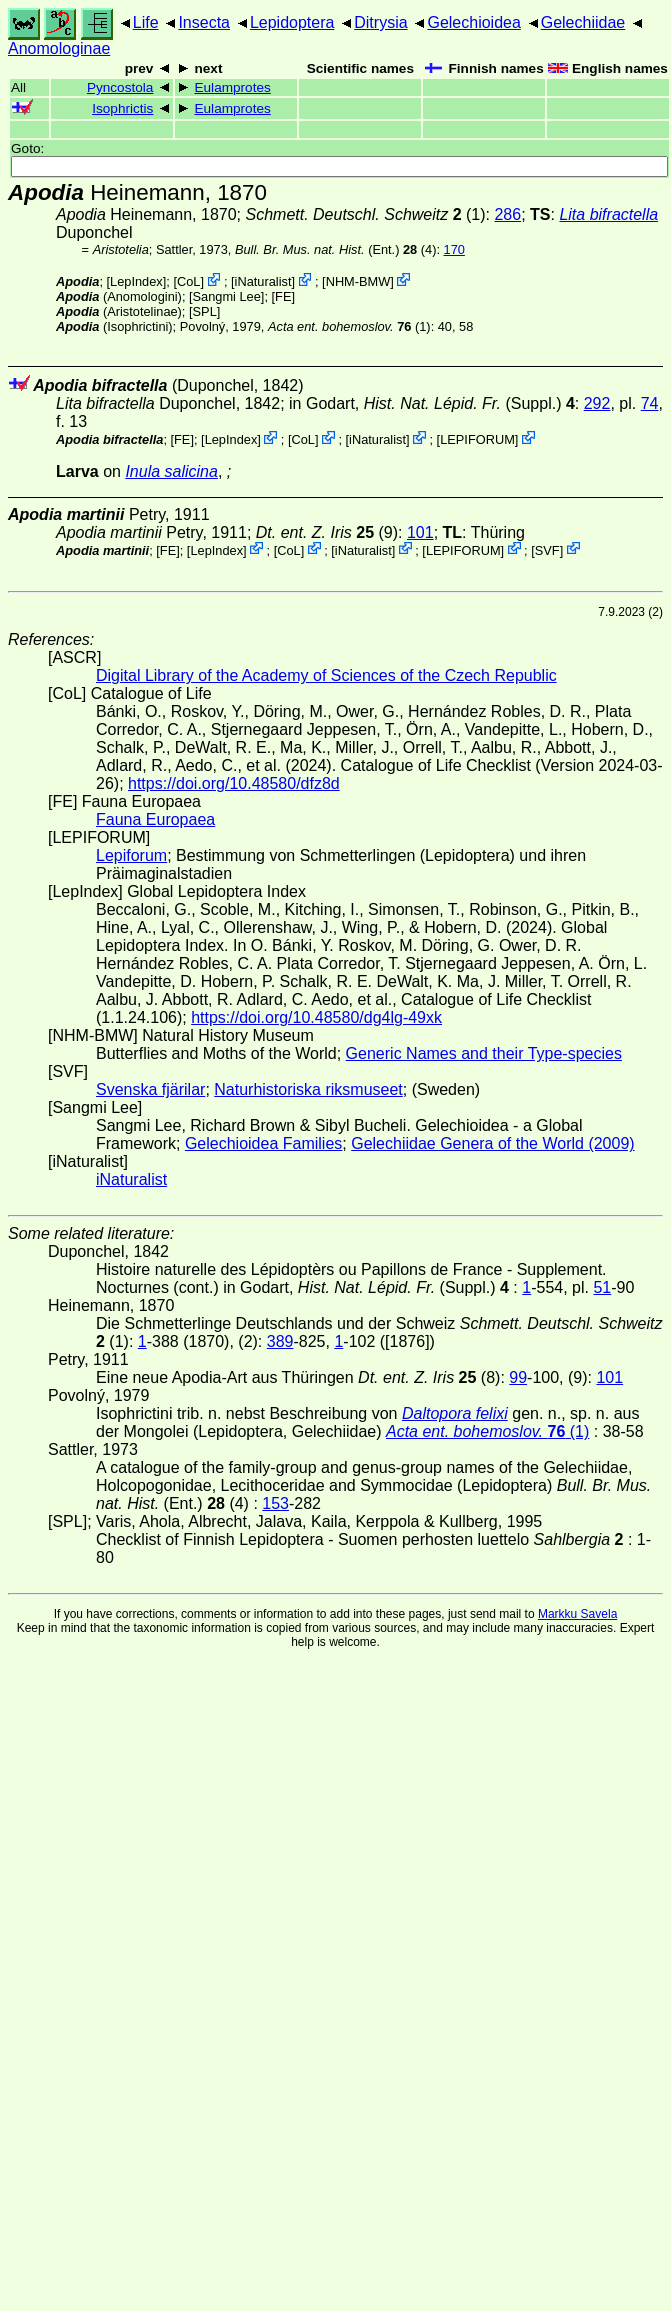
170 (454, 249)
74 (650, 403)
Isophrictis (122, 108)
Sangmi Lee (227, 296)
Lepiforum (131, 855)
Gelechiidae (583, 22)
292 (597, 403)
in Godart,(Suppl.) (432, 403)
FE (283, 296)
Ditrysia (380, 22)
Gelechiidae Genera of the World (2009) (492, 1143)
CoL (188, 281)
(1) (349, 326)
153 (275, 1503)
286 (507, 214)
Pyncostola (120, 87)
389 (280, 1341)
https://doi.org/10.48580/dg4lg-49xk (316, 1017)
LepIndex (136, 281)
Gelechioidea (473, 22)
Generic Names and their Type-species (484, 1053)
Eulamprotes (232, 87)
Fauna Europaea (155, 819)
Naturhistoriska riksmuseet (308, 1089)
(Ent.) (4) (336, 249)
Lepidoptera (292, 22)
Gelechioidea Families (263, 1143)
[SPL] (204, 311)
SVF (547, 549)
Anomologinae (59, 48)
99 (518, 1377)
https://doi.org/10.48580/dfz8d (234, 783)
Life (146, 22)
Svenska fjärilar (150, 1089)
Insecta (204, 22)
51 (602, 1287)
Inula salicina (171, 471)
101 (420, 532)
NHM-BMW (358, 281)
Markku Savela (577, 1614)
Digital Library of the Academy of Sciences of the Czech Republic (326, 675)
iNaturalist (263, 281)
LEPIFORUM (477, 439)
